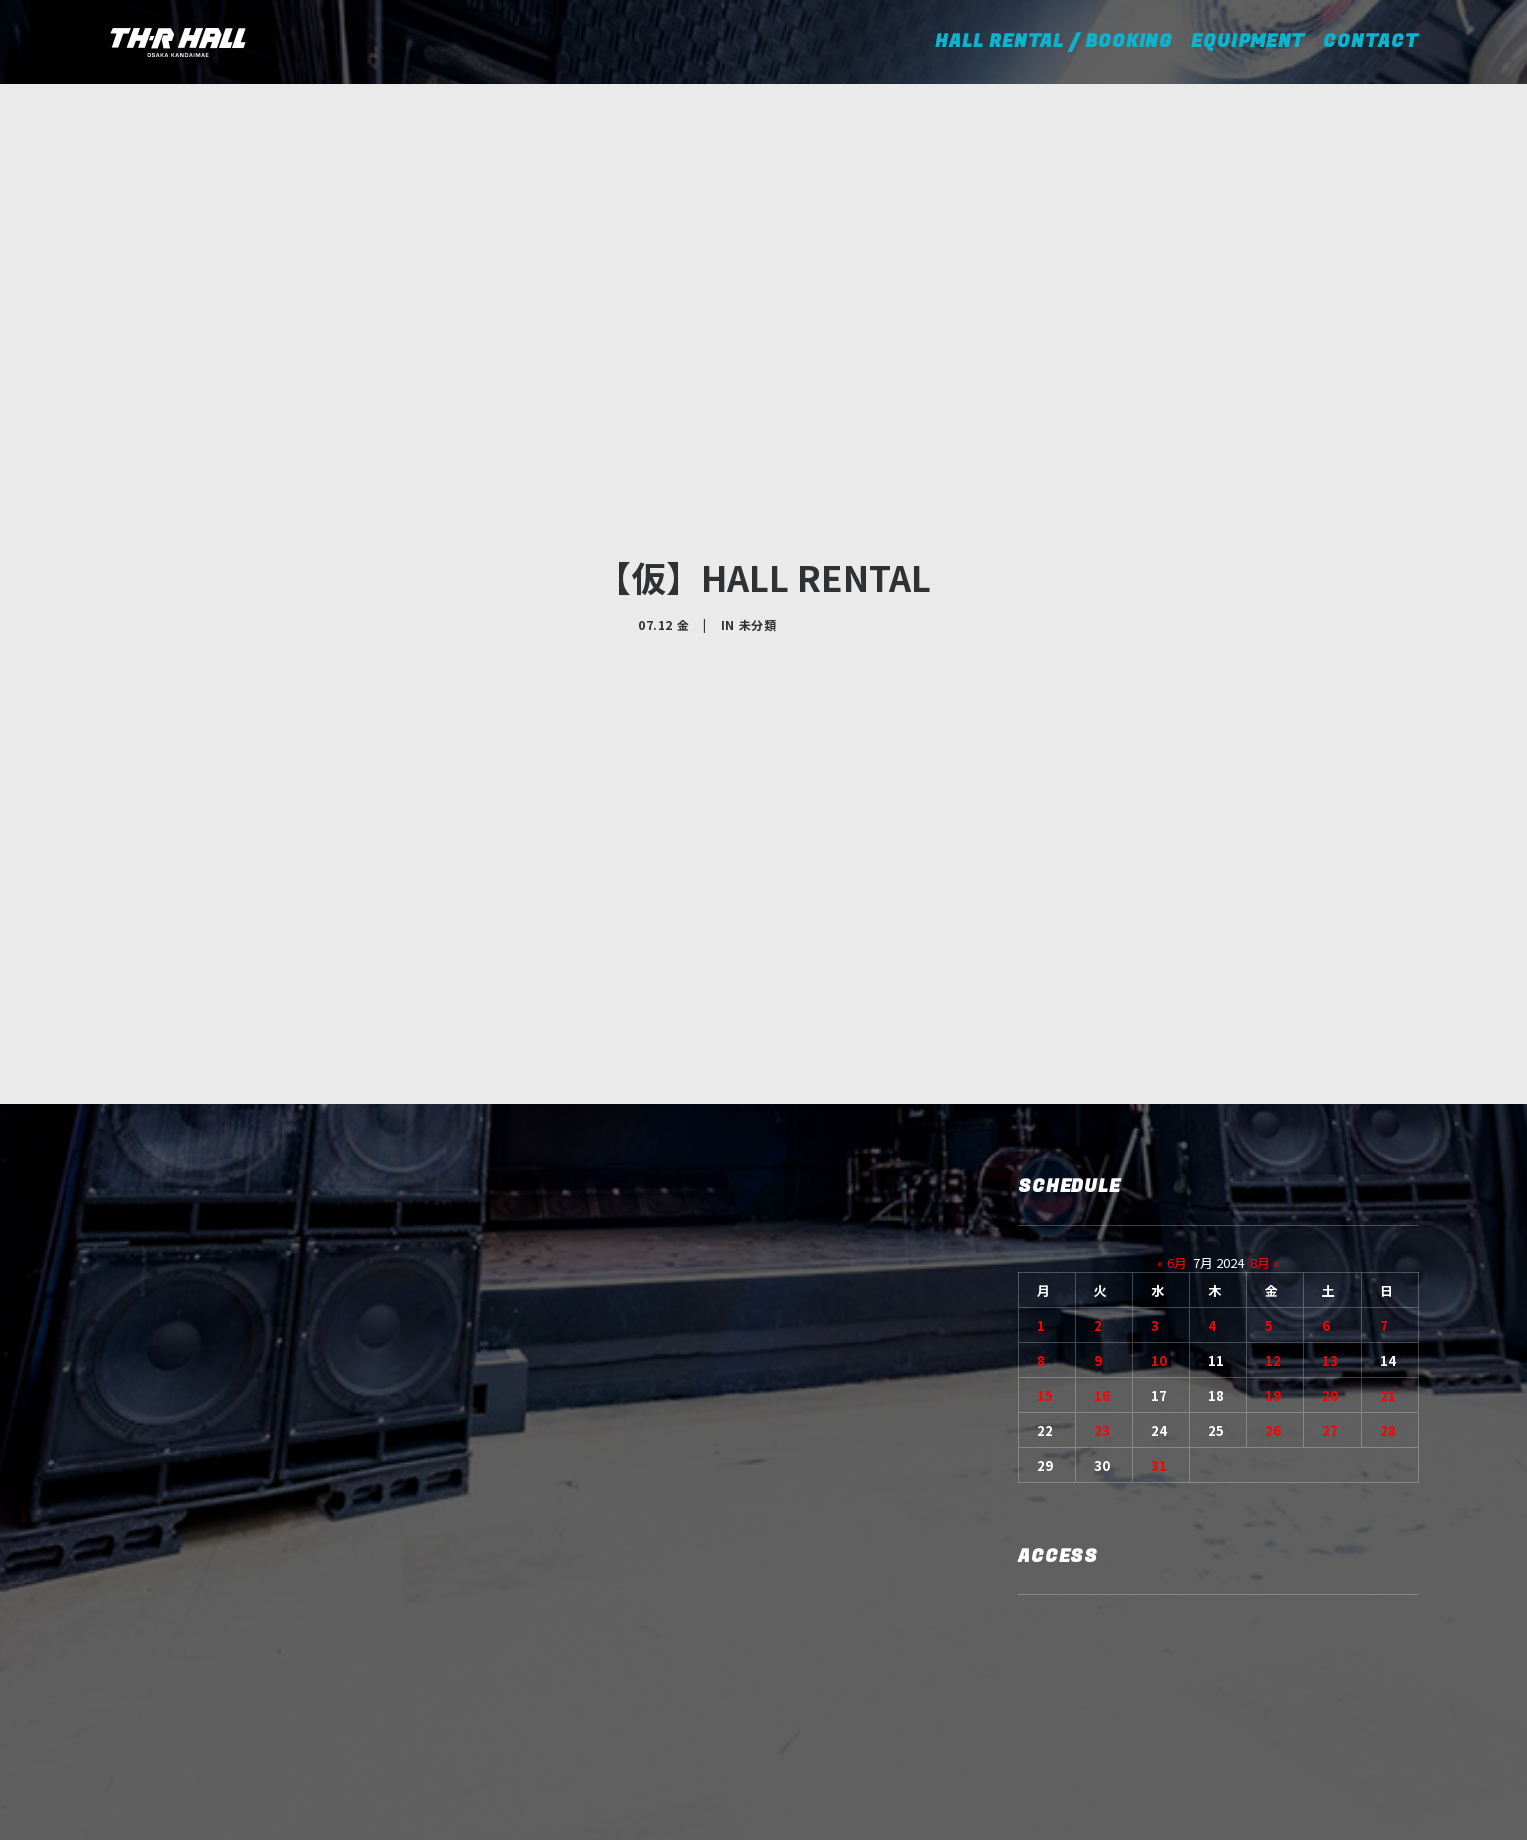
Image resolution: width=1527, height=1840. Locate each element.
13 (1330, 1170)
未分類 (758, 529)
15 (1045, 1205)
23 (1102, 1240)
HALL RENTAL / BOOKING (1060, 41)
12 (1273, 1170)
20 (1330, 1205)
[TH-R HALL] (178, 42)
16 (1102, 1205)
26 (1273, 1240)
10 (1159, 1170)
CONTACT (1370, 41)
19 (1273, 1205)
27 (1330, 1240)
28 (1388, 1240)
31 (1159, 1275)
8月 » (1264, 1072)
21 (1388, 1205)
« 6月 (1172, 1072)
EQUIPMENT (1248, 41)
